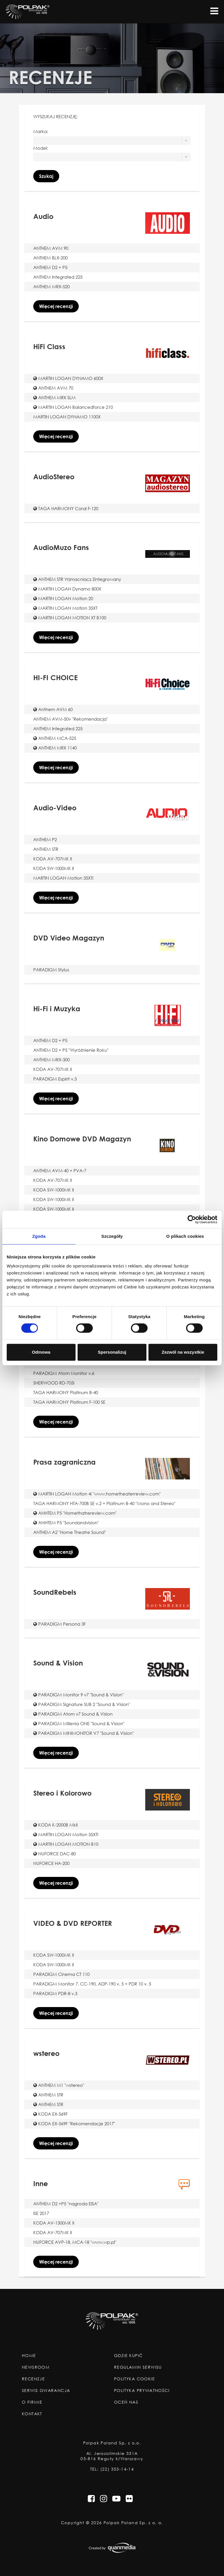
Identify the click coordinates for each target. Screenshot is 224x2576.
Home (29, 2355)
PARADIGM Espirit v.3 (55, 1079)
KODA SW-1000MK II (53, 868)
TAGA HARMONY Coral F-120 (65, 508)
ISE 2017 (41, 2213)
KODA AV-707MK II (52, 859)
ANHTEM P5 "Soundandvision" (66, 1522)
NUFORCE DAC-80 (54, 1854)
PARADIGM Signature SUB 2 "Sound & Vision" (81, 1704)
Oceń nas (126, 2402)
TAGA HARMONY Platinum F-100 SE (69, 1402)
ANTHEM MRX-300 (51, 1059)
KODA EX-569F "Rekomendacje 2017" (74, 2123)
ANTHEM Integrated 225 (58, 277)
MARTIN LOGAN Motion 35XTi (63, 878)
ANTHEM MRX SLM (54, 397)
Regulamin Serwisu (138, 2367)
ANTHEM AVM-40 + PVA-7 (59, 1170)
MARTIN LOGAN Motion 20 (63, 598)
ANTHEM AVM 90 (50, 248)
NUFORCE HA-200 (51, 1863)
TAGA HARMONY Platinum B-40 (65, 1392)
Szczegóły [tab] (112, 1236)
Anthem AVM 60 (53, 709)
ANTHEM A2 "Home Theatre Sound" (69, 1532)
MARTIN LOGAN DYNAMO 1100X (67, 417)
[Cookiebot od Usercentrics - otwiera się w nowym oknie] (191, 1219)
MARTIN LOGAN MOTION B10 (65, 1844)
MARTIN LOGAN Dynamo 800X (67, 589)
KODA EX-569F (50, 2114)
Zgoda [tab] (39, 1236)
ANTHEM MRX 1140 (55, 748)
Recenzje (33, 2378)
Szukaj (46, 176)
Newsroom (36, 2367)
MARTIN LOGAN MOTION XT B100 (69, 617)
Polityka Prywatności (141, 2390)
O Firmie (32, 2402)
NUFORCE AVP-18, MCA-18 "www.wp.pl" (74, 2242)
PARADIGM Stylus (51, 970)
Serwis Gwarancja (46, 2390)
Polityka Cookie (134, 2378)
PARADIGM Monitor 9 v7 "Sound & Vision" (78, 1695)
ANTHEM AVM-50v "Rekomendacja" (70, 719)
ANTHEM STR (45, 849)
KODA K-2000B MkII (55, 1825)
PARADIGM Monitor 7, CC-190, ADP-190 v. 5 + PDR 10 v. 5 (92, 1984)
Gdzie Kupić (128, 2355)
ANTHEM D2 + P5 (50, 267)
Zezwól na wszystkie (183, 1352)
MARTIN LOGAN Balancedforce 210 (73, 407)
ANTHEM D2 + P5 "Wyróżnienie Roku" (70, 1050)
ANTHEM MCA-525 (54, 738)
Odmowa (41, 1352)
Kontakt (32, 2413)
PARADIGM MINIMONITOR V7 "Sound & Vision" (83, 1733)
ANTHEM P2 (45, 839)
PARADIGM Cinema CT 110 (61, 1974)
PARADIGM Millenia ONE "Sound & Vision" (79, 1723)
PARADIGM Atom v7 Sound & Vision (73, 1714)
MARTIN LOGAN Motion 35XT (65, 608)
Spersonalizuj (112, 1352)
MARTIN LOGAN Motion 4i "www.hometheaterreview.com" (97, 1494)
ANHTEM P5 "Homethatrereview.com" (75, 1513)
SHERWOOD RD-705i (53, 1383)
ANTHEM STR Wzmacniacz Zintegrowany (77, 579)
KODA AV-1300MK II (53, 2223)
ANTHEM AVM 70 (53, 388)
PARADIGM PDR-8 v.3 (55, 1993)
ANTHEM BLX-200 (50, 258)
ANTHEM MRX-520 (51, 286)
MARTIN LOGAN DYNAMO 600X (68, 378)
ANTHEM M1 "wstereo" (58, 2085)
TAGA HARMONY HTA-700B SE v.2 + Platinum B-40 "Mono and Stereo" (104, 1503)
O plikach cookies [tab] (185, 1236)
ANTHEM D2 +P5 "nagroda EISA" (66, 2204)
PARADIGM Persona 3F (59, 1624)
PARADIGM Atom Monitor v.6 (63, 1373)
